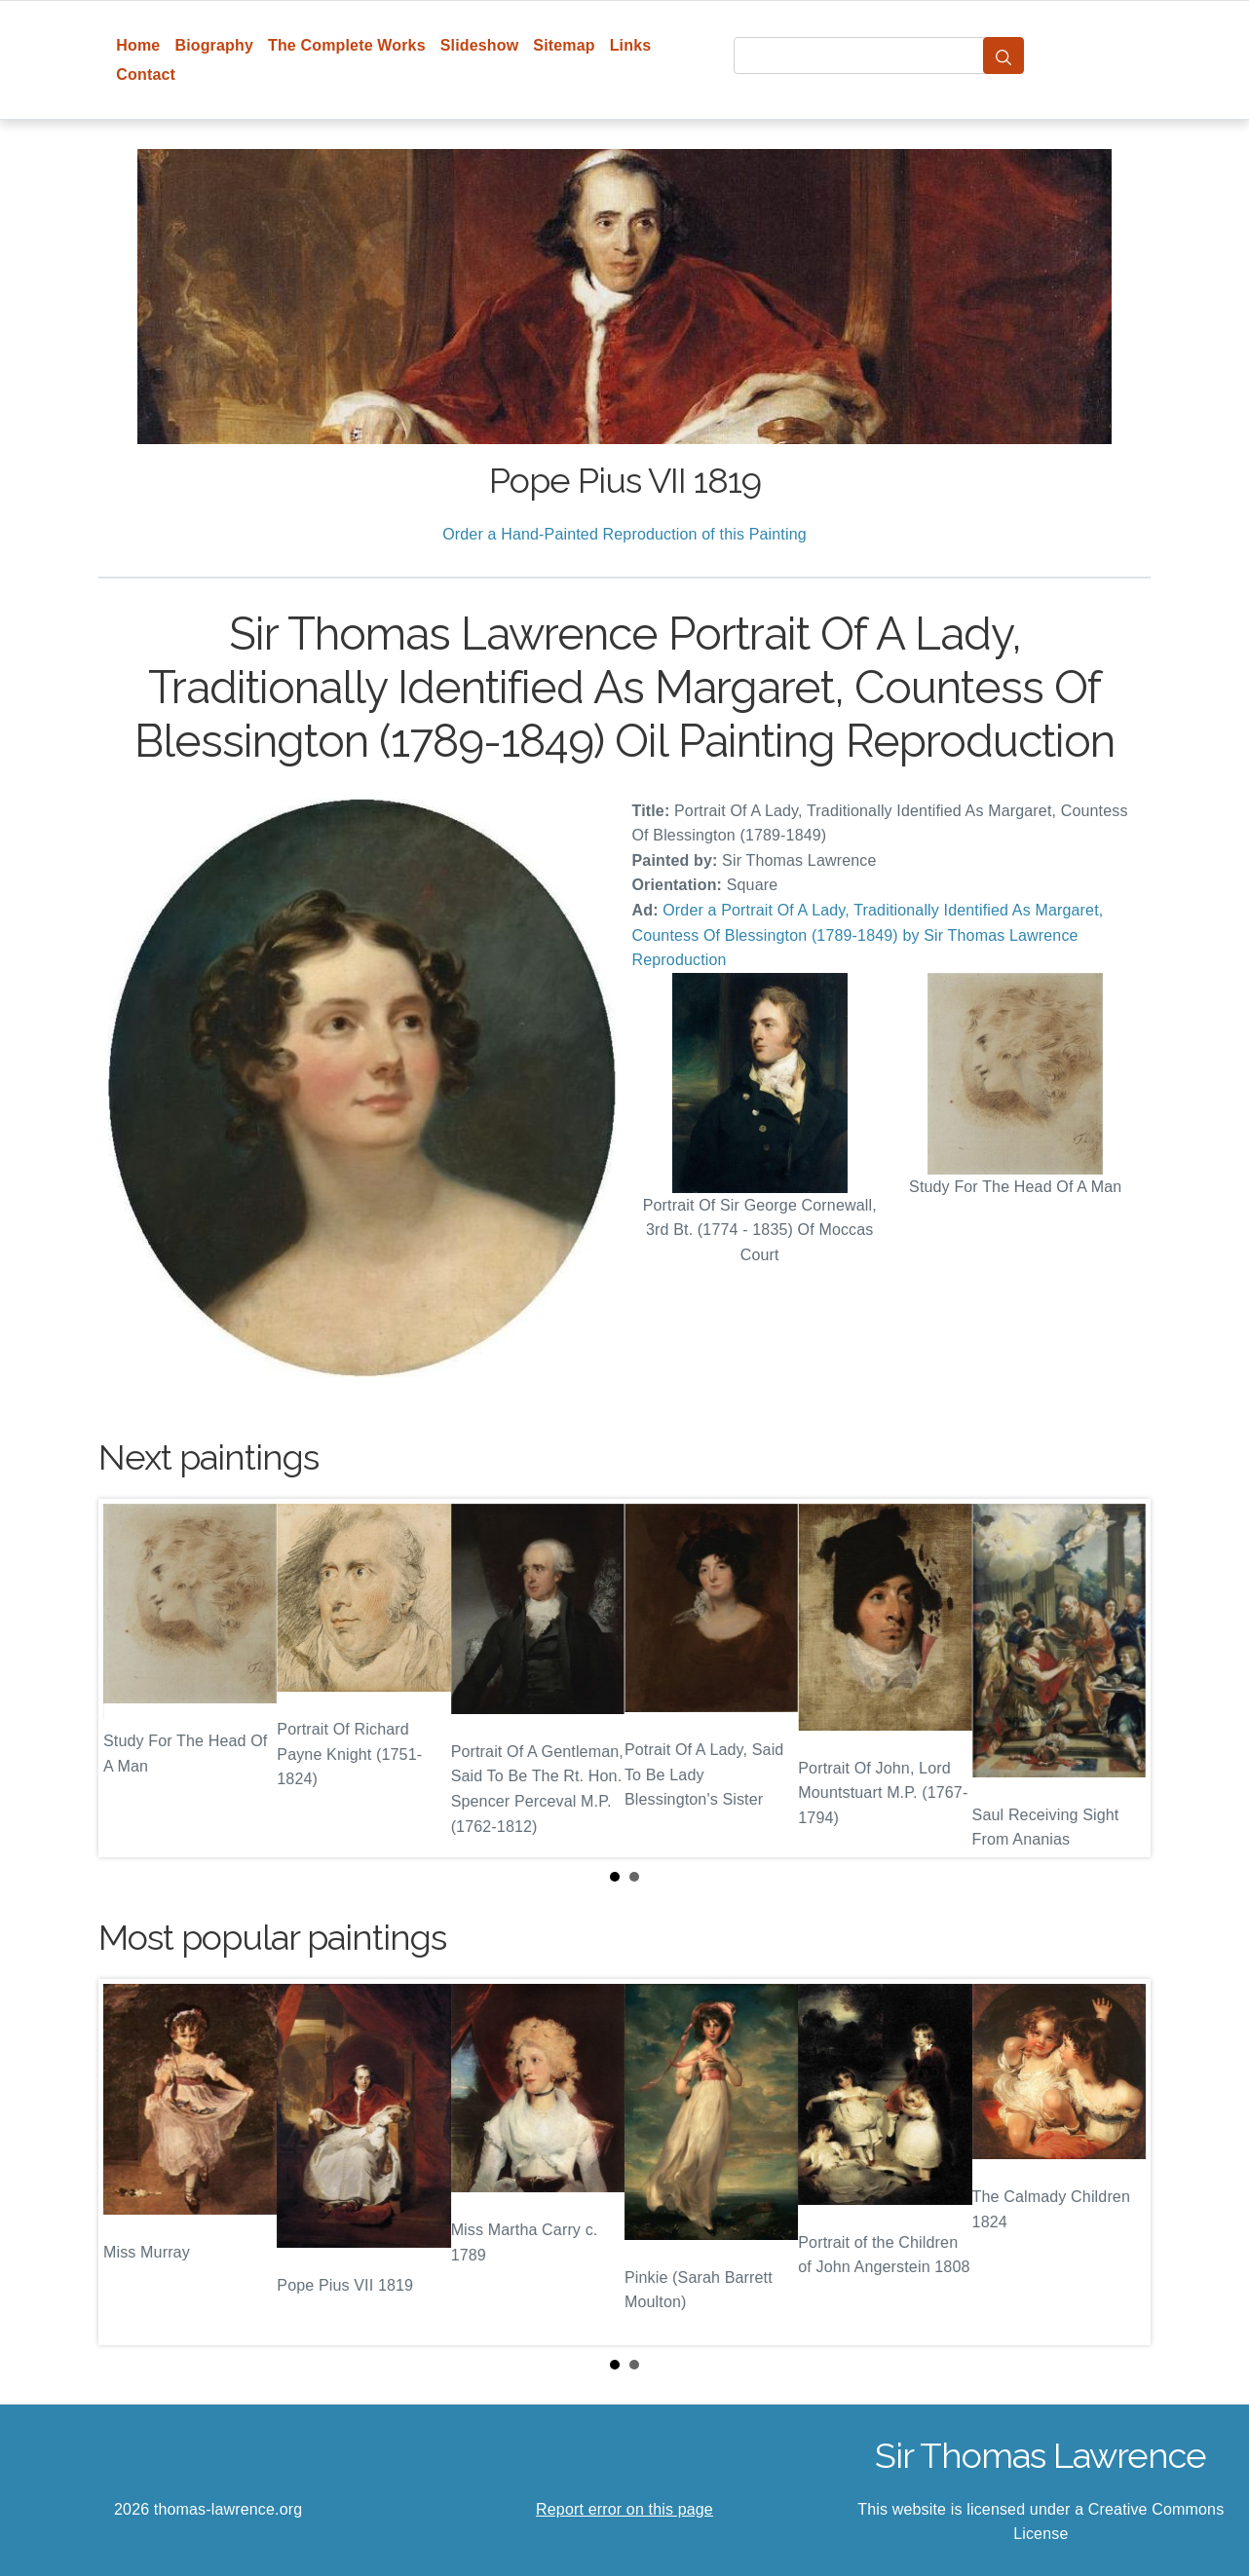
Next (1120, 1678)
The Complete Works (347, 45)
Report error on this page (624, 2509)
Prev (128, 1678)
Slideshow (479, 45)
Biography (213, 45)
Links (631, 45)
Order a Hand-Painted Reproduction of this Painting (624, 534)
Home (138, 45)
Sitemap (563, 45)
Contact (145, 74)
